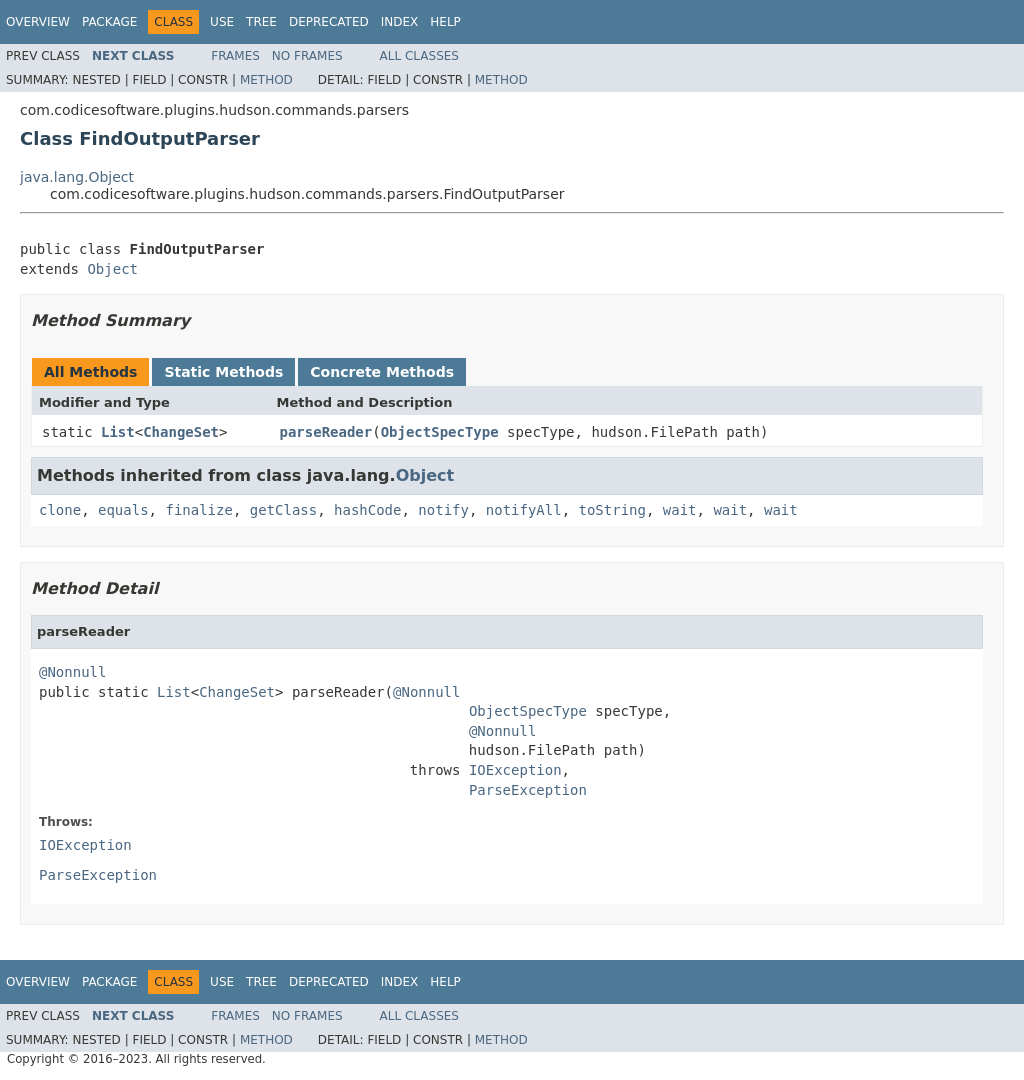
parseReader (326, 432)
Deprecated (329, 22)
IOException (515, 770)
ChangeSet (181, 432)
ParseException (528, 790)
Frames (235, 56)
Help (445, 22)
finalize (198, 510)
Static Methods (223, 372)
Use (222, 22)
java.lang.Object (77, 177)
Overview (38, 22)
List (118, 432)
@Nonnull (72, 672)
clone (60, 510)
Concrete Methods (382, 372)
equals (123, 510)
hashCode (367, 510)
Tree (261, 22)
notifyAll (524, 510)
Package (109, 22)
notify (443, 510)
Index (400, 22)
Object (112, 269)
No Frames (307, 56)
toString (612, 510)
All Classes (419, 56)
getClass (283, 510)
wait (680, 510)
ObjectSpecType (440, 432)
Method (266, 80)
